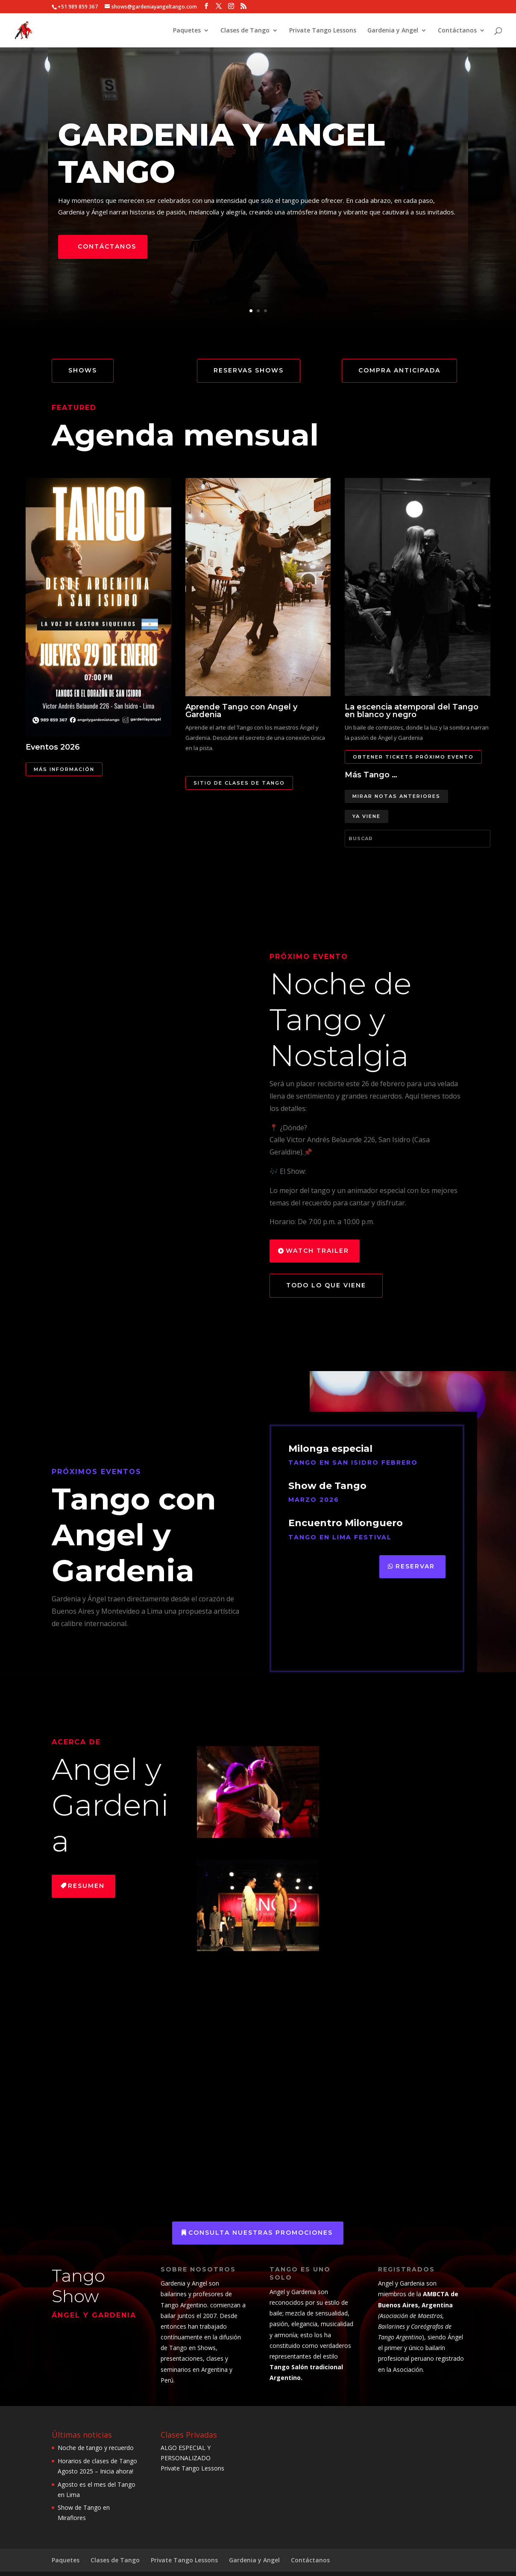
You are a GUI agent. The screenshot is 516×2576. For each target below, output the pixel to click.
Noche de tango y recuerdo (96, 2448)
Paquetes (187, 30)
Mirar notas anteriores (396, 796)
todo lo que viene (326, 1285)
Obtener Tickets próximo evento (413, 757)
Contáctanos (457, 30)
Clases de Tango (245, 30)
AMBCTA (435, 2294)
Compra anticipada (399, 370)
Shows (82, 370)
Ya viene (366, 816)
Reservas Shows (249, 370)
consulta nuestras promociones (260, 2232)
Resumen (86, 1886)
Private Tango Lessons (322, 30)
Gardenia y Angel (392, 30)
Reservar (415, 1566)
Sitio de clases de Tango (239, 783)
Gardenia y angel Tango (221, 153)
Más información (64, 769)
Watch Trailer (317, 1250)
